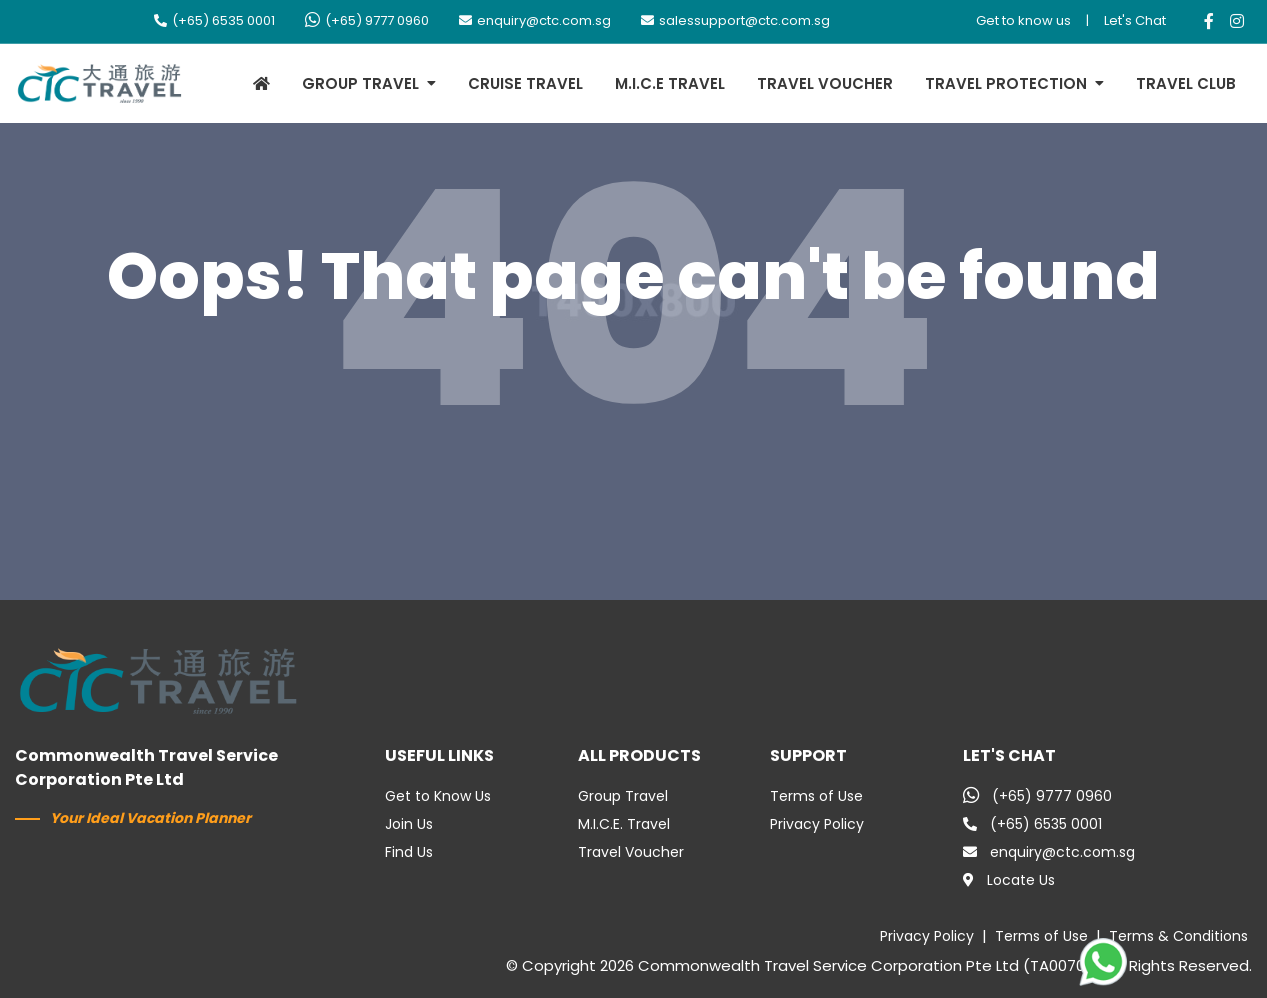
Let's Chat (1135, 20)
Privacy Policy (817, 824)
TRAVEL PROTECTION (1006, 83)
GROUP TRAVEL (360, 83)
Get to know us (1023, 20)
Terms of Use (816, 796)
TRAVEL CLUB (1186, 83)
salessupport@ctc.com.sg (735, 20)
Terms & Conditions (1178, 936)
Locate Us (1009, 880)
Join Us (409, 824)
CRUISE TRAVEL (525, 83)
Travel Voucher (631, 852)
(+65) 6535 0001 (214, 20)
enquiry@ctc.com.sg (535, 20)
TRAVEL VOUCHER (825, 83)
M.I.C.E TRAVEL (670, 83)
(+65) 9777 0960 (367, 20)
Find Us (409, 852)
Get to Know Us (438, 796)
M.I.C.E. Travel (624, 824)
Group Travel (623, 796)
